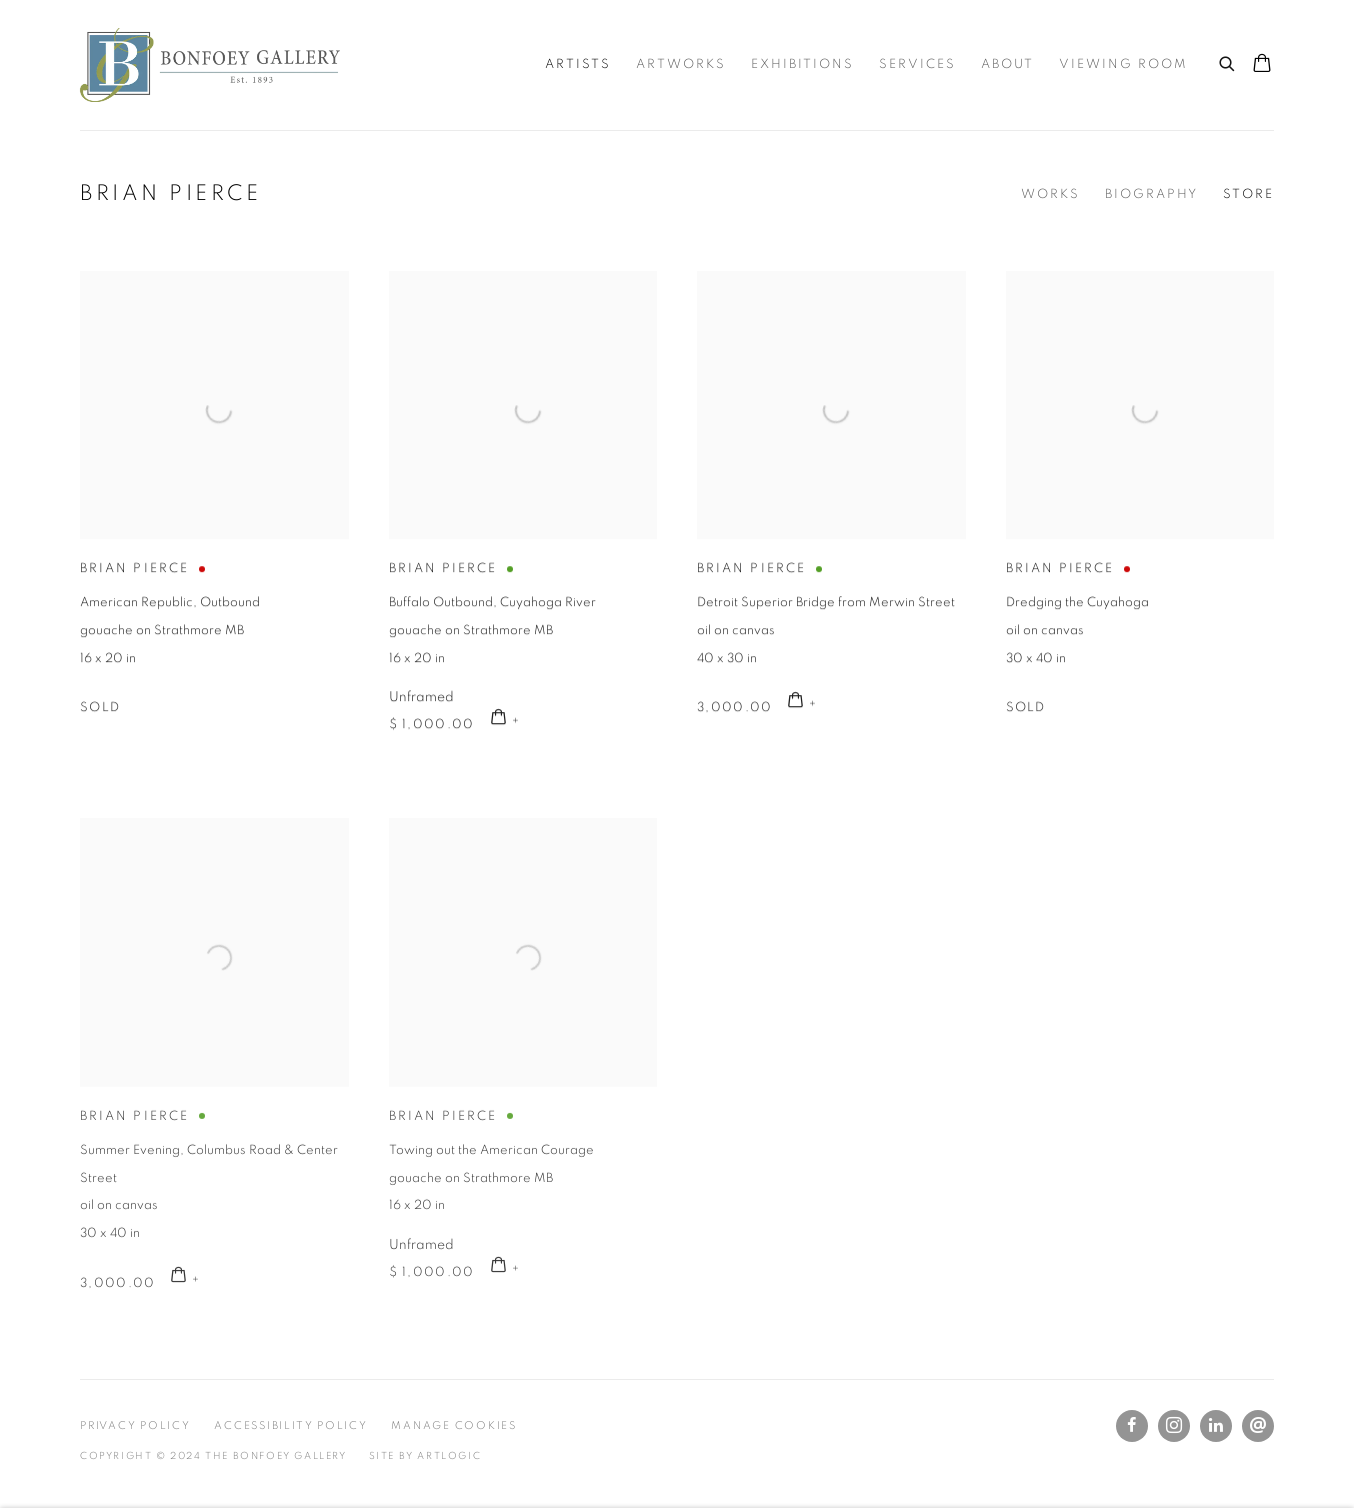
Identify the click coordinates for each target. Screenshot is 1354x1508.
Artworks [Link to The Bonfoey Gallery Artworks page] (681, 64)
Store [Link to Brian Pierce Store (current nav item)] (1248, 194)
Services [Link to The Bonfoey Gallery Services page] (917, 64)
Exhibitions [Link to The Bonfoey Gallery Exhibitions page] (802, 64)
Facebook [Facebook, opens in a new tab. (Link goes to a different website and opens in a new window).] (1132, 1426)
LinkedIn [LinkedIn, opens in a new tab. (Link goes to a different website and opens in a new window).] (1216, 1426)
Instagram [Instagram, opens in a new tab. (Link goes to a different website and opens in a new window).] (1174, 1426)
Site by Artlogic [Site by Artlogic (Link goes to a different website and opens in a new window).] (425, 1456)
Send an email (1258, 1426)
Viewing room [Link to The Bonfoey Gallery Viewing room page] (1123, 64)
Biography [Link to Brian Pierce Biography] (1151, 194)
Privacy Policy (135, 1425)
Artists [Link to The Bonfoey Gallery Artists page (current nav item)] (578, 64)
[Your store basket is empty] (1262, 65)
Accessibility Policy (290, 1425)
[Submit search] (1228, 61)
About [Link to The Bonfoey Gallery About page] (1007, 64)
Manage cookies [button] (454, 1425)
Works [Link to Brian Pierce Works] (1050, 194)
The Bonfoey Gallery (210, 65)
